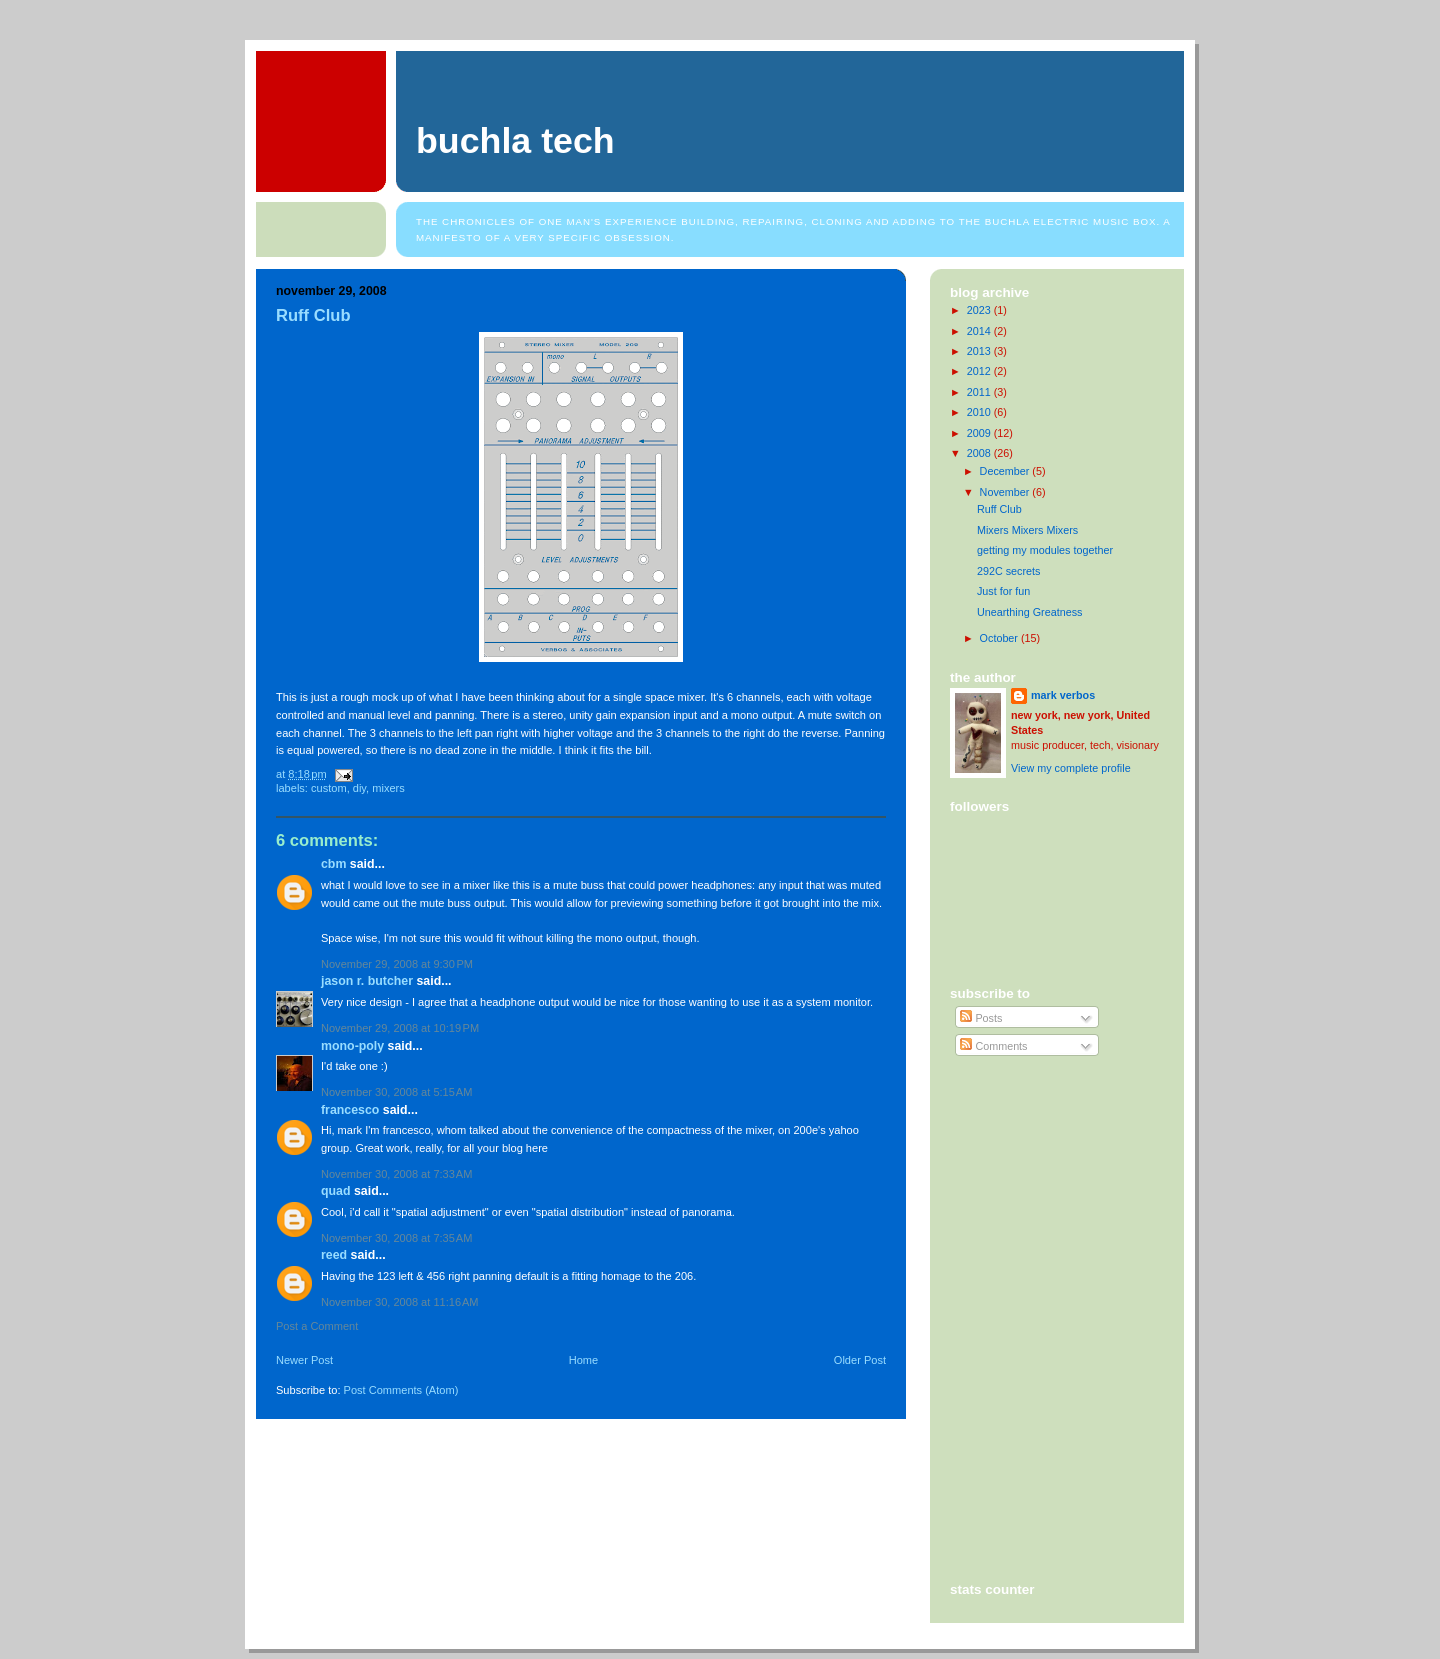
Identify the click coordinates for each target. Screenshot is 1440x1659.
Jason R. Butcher (367, 981)
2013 (980, 351)
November (1006, 492)
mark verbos (1063, 695)
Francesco (350, 1110)
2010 (980, 412)
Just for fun (1003, 591)
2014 (980, 331)
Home (583, 1360)
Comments (993, 1046)
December (1006, 471)
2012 (980, 371)
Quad (336, 1191)
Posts (981, 1018)
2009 (980, 433)
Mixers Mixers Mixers (1027, 530)
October (1000, 638)
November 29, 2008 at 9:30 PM (397, 964)
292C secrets (1009, 571)
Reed (334, 1255)
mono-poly (352, 1046)
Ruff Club (313, 315)
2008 (980, 453)
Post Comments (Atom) (401, 1390)
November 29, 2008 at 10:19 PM (400, 1028)
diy (359, 788)
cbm (333, 864)
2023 (980, 310)
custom (329, 788)
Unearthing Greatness (1029, 612)
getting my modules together (1045, 550)
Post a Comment (317, 1326)
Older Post (860, 1360)
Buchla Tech (515, 141)
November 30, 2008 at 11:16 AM (400, 1302)
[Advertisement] (1040, 1152)
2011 (980, 392)
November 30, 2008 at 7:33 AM (396, 1174)
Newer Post (304, 1360)
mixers (388, 788)
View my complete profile (1071, 768)
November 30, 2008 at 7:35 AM (396, 1238)
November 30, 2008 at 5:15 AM (396, 1092)
